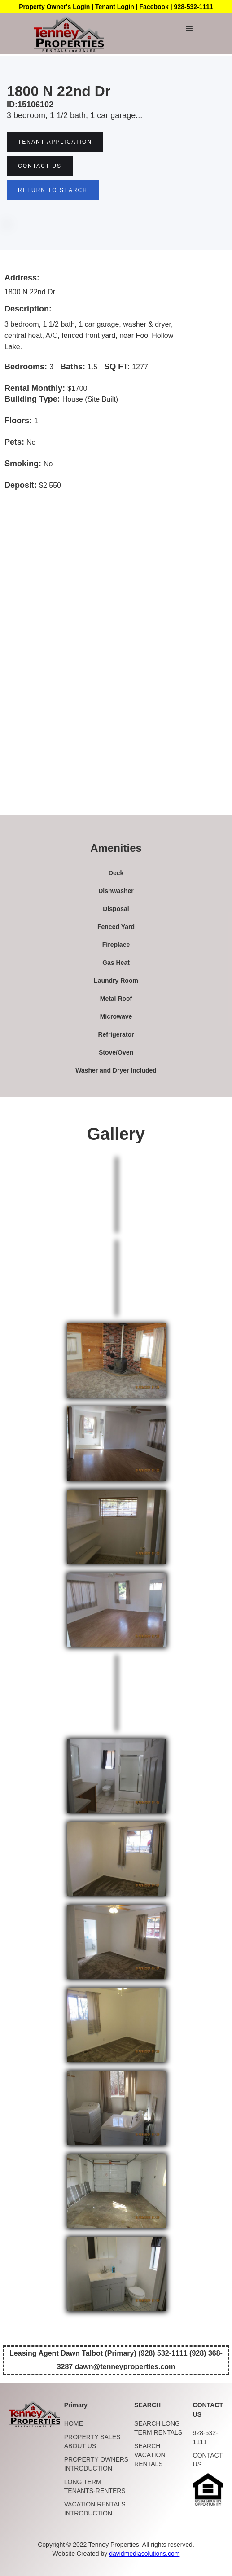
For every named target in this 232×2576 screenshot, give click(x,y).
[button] (189, 28)
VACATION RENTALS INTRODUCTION (95, 2509)
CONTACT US (208, 2460)
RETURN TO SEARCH (53, 190)
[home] (66, 33)
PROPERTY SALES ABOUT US (92, 2441)
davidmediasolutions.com (144, 2553)
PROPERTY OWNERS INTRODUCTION (96, 2464)
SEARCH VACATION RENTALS (150, 2454)
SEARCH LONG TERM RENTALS (158, 2428)
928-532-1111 (205, 2437)
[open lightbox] (116, 1360)
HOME (73, 2423)
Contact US (39, 166)
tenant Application (55, 142)
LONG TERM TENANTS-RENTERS (95, 2486)
